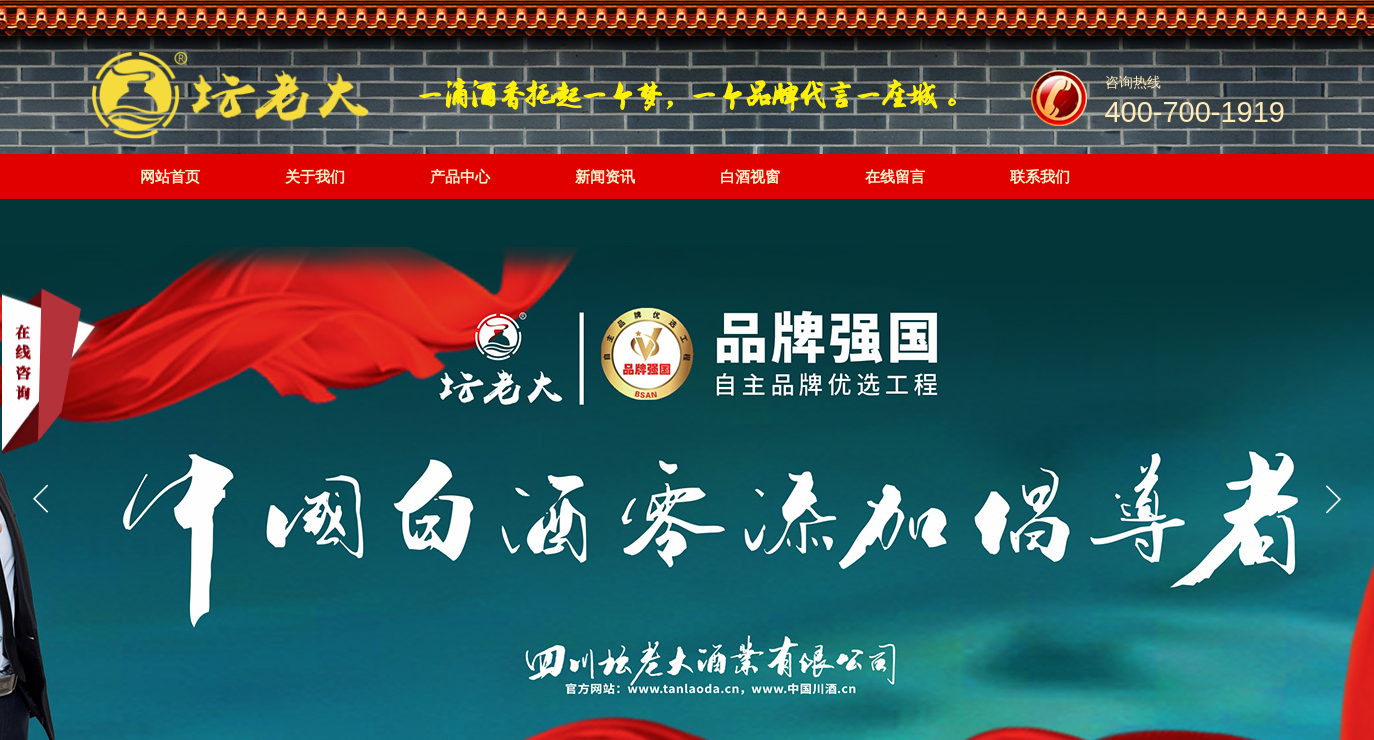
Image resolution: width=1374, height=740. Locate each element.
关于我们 (315, 177)
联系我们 (1040, 177)
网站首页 (170, 177)
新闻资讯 (605, 177)
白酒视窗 (750, 177)
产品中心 (460, 177)
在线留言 (895, 177)
